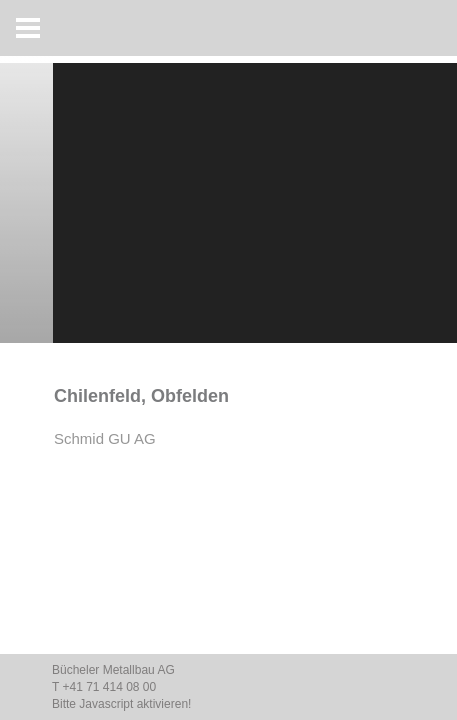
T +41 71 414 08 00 (104, 687)
